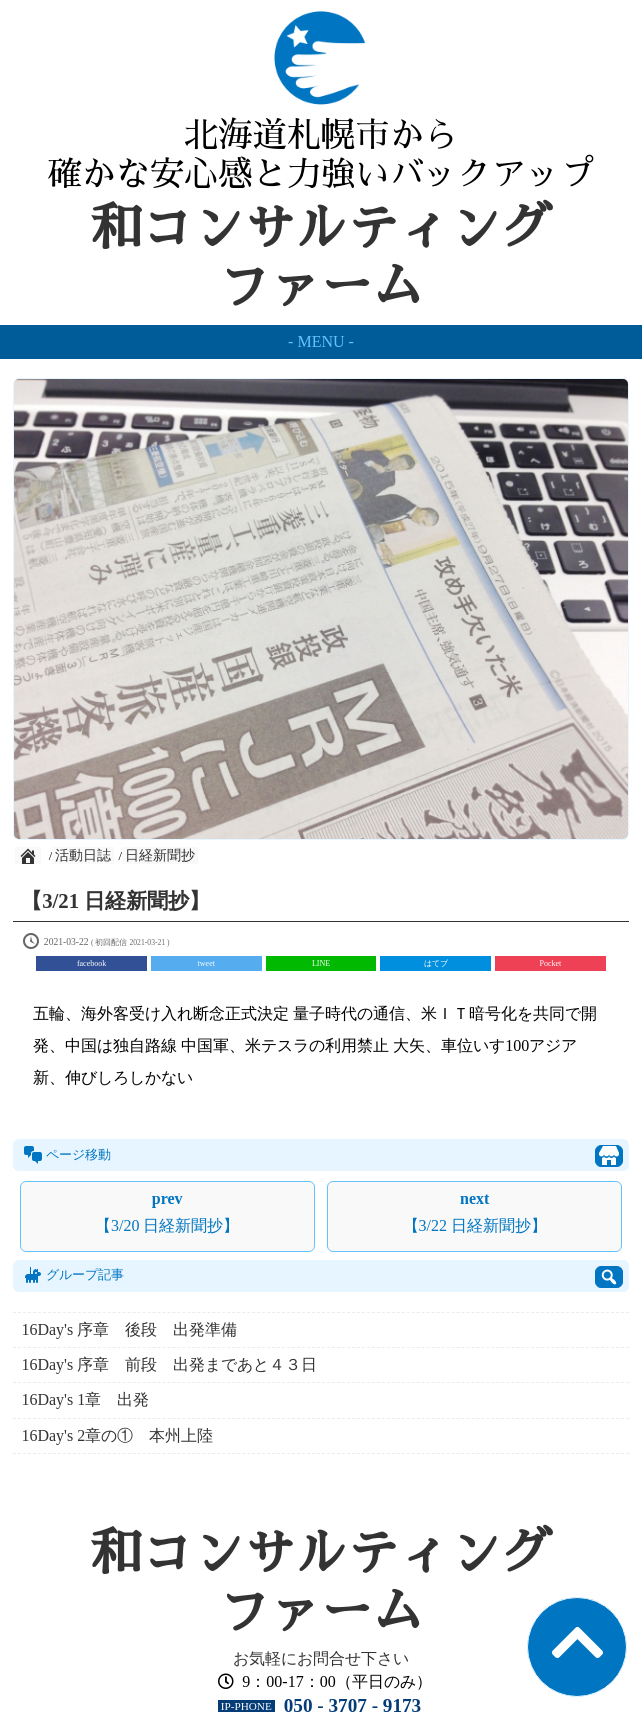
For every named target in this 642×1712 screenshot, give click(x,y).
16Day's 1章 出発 (85, 1399)
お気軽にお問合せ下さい (321, 1658)
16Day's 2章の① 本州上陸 (117, 1435)
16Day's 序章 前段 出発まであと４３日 (169, 1364)
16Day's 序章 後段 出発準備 (137, 1329)
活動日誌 (83, 855)
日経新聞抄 (160, 855)
